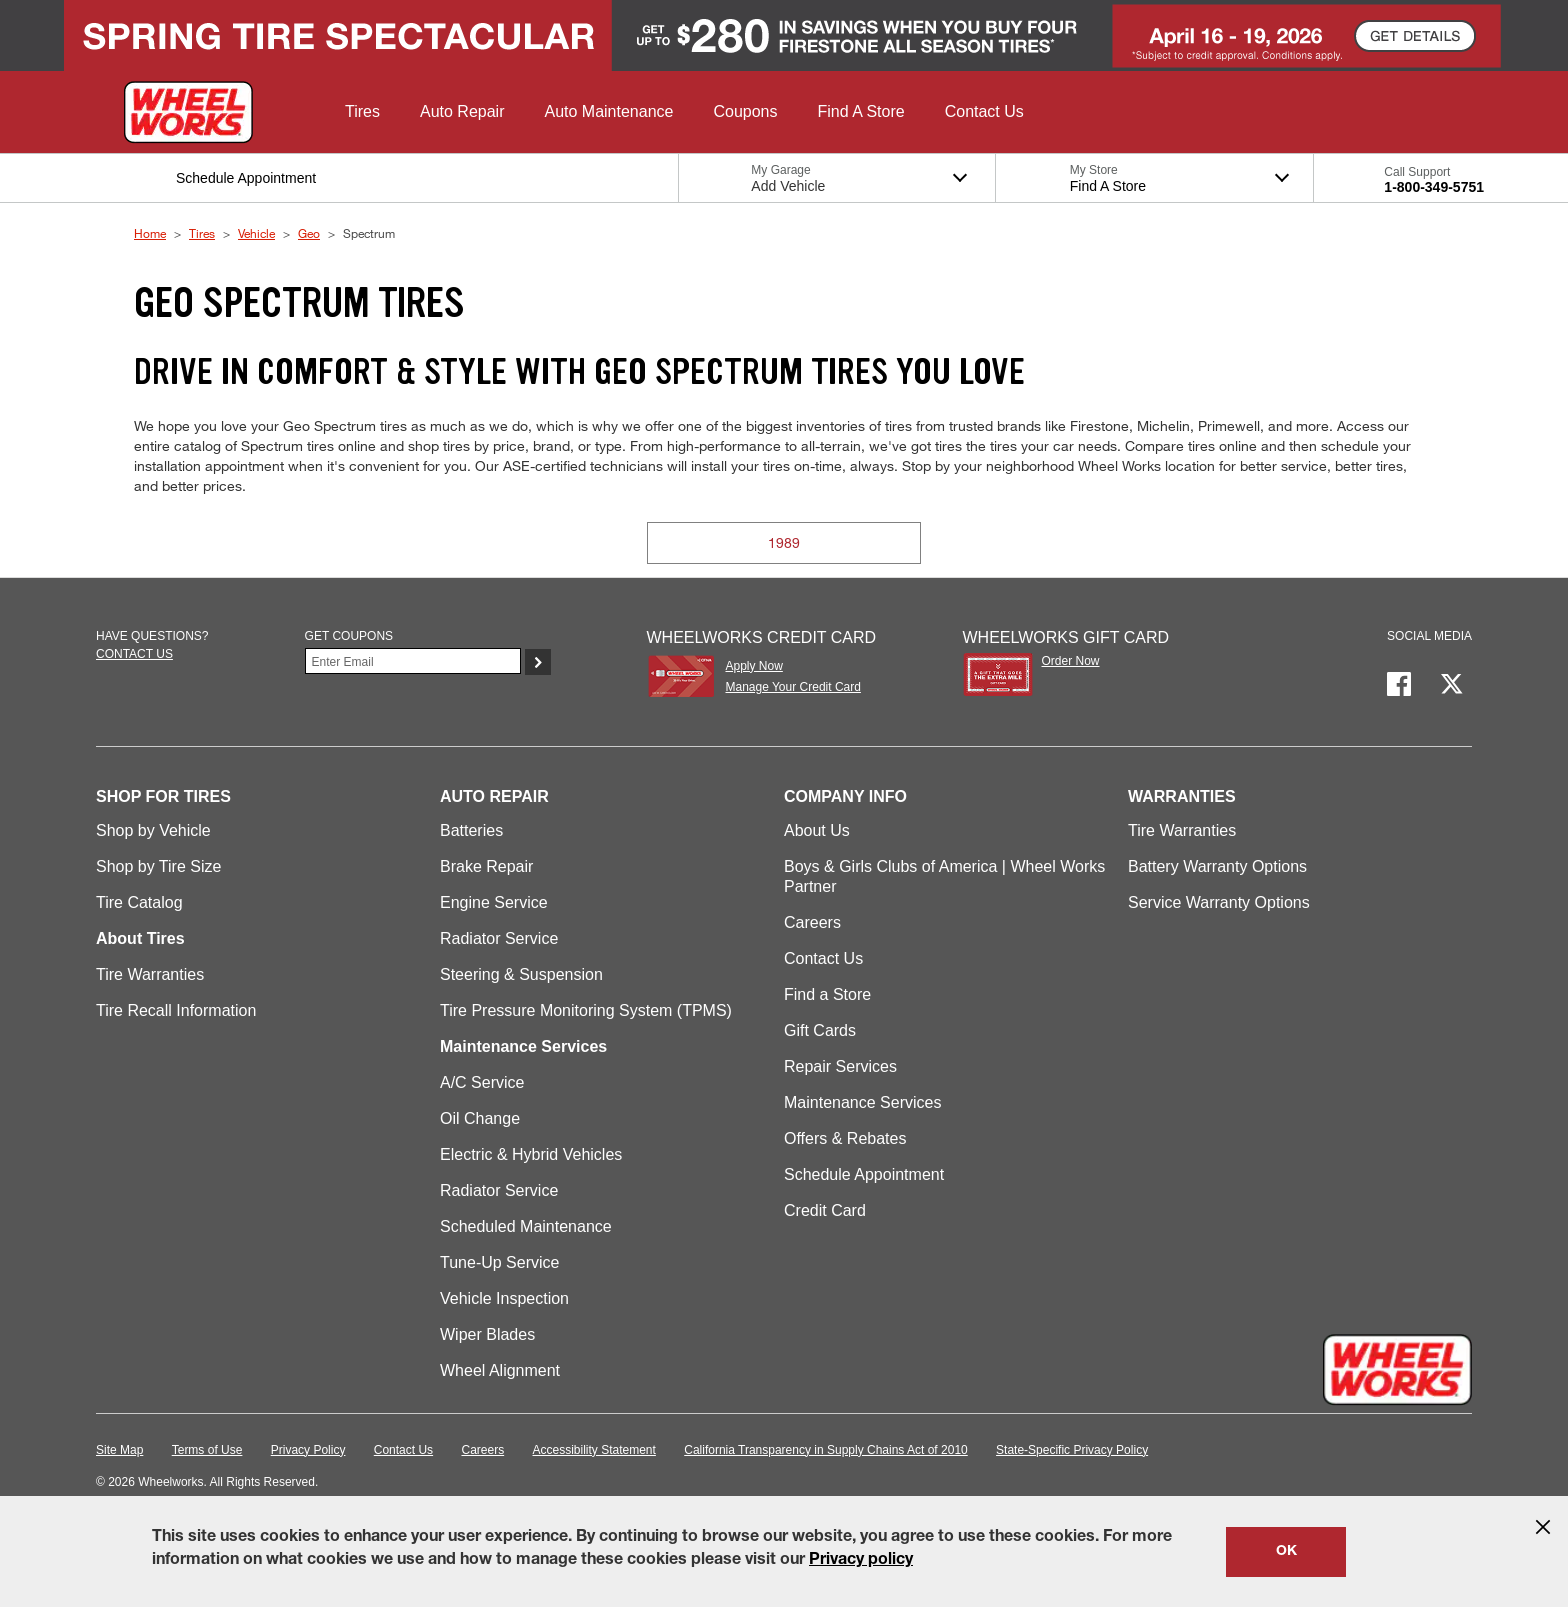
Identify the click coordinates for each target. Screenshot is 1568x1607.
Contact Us (823, 958)
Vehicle (256, 233)
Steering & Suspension (521, 974)
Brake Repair (486, 866)
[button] (362, 112)
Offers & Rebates (845, 1138)
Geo (309, 233)
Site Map (119, 1450)
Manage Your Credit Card (792, 687)
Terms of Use (207, 1450)
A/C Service (482, 1082)
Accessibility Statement (594, 1450)
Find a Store (827, 994)
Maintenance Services (862, 1102)
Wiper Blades (487, 1334)
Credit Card (825, 1210)
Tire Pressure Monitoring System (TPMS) (586, 1010)
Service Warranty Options (1219, 902)
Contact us (134, 654)
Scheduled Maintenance (526, 1226)
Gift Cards (820, 1030)
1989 (784, 542)
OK (1286, 1552)
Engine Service (494, 902)
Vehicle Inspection (504, 1298)
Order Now (1071, 661)
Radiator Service (499, 938)
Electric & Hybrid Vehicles (531, 1154)
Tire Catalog (139, 902)
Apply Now (753, 666)
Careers (812, 922)
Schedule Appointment (864, 1174)
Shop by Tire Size (158, 866)
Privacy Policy (308, 1450)
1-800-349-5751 (1434, 187)
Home (150, 233)
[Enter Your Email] (413, 661)
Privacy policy (861, 1561)
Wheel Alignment (500, 1370)
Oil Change (480, 1118)
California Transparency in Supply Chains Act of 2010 (826, 1450)
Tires (202, 233)
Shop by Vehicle (153, 830)
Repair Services (840, 1066)
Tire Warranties (150, 974)
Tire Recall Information (176, 1010)
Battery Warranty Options (1217, 866)
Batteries (471, 830)
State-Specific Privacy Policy (1072, 1450)
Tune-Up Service (499, 1262)
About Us (817, 830)
